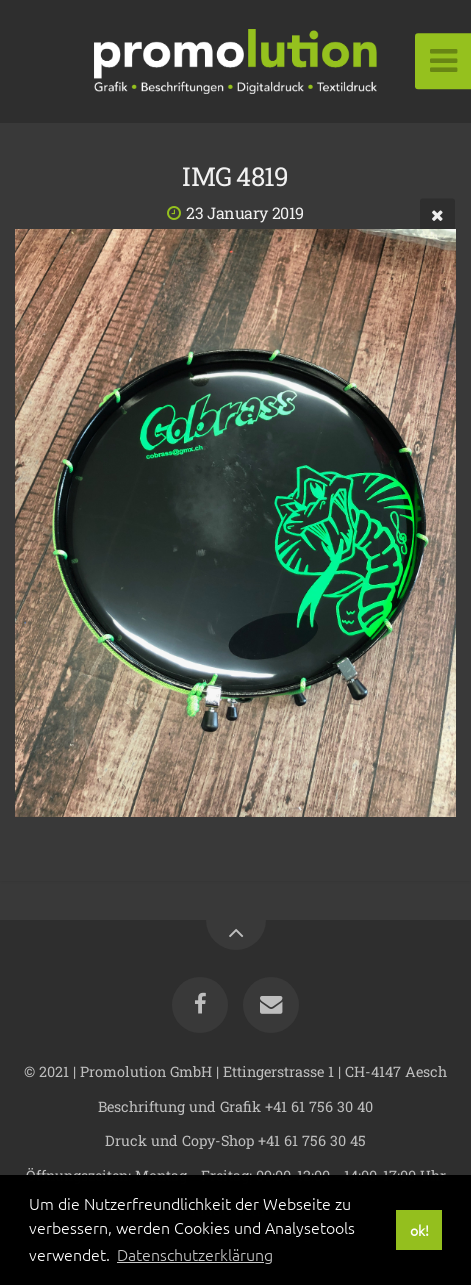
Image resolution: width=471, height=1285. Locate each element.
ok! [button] (419, 1230)
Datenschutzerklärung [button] (195, 1254)
